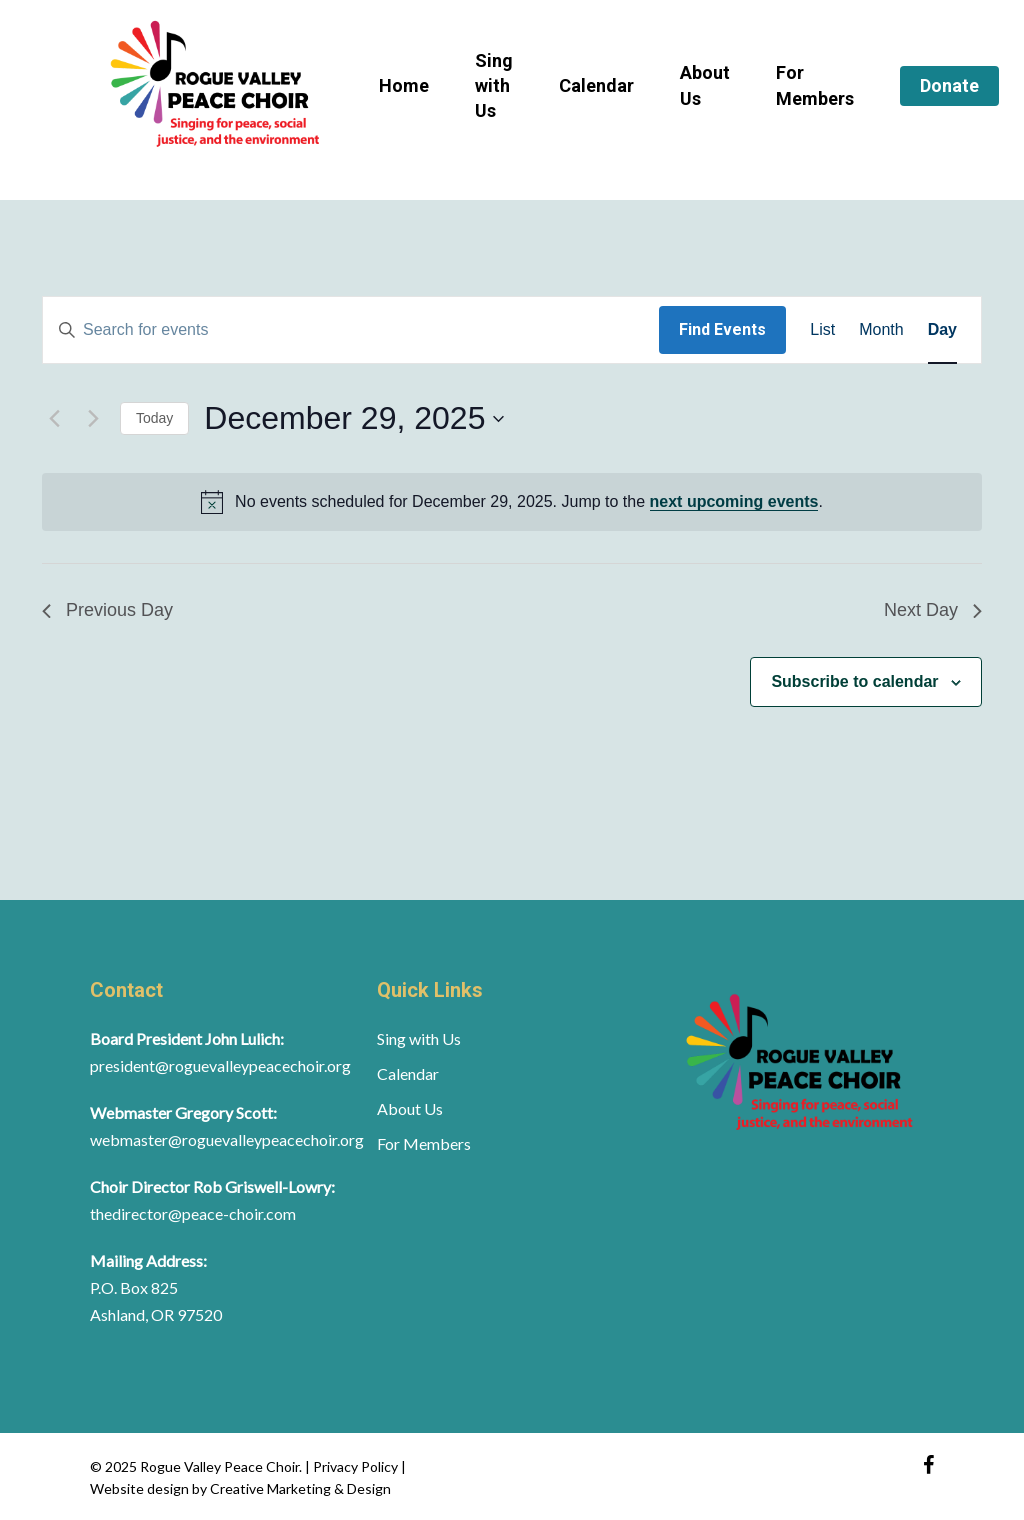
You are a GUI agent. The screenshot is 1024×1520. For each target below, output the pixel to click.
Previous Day (107, 610)
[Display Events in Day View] (942, 330)
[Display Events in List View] (822, 330)
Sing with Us (419, 1038)
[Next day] (93, 419)
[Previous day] (54, 419)
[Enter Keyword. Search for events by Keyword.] (351, 330)
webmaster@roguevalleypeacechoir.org (227, 1139)
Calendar (408, 1073)
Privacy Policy (357, 1466)
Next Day (933, 610)
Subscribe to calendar (854, 681)
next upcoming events (734, 501)
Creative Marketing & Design (300, 1488)
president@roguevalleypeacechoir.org (220, 1065)
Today (154, 418)
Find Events (722, 329)
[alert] (512, 502)
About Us (410, 1108)
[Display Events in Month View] (881, 330)
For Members (424, 1143)
